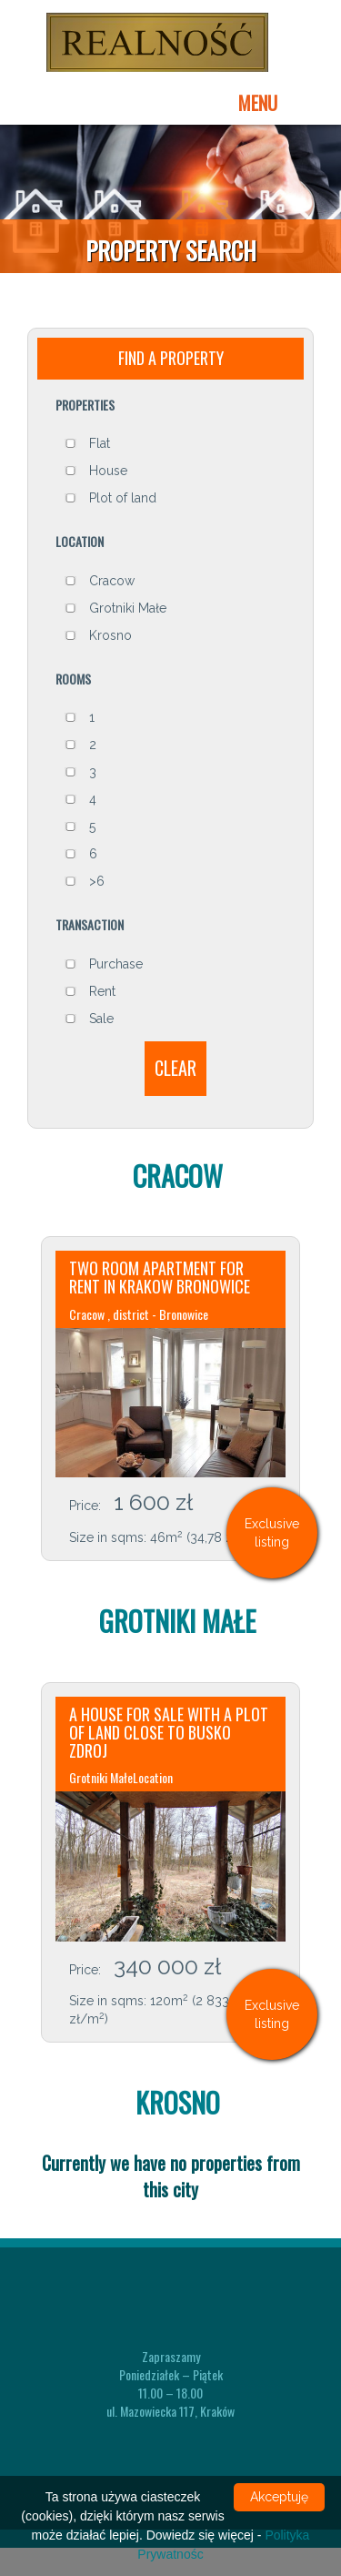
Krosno (98, 641)
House (96, 478)
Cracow (100, 587)
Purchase (104, 970)
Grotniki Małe (115, 614)
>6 (85, 888)
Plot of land (110, 505)
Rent (90, 997)
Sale (89, 1025)
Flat (87, 450)
